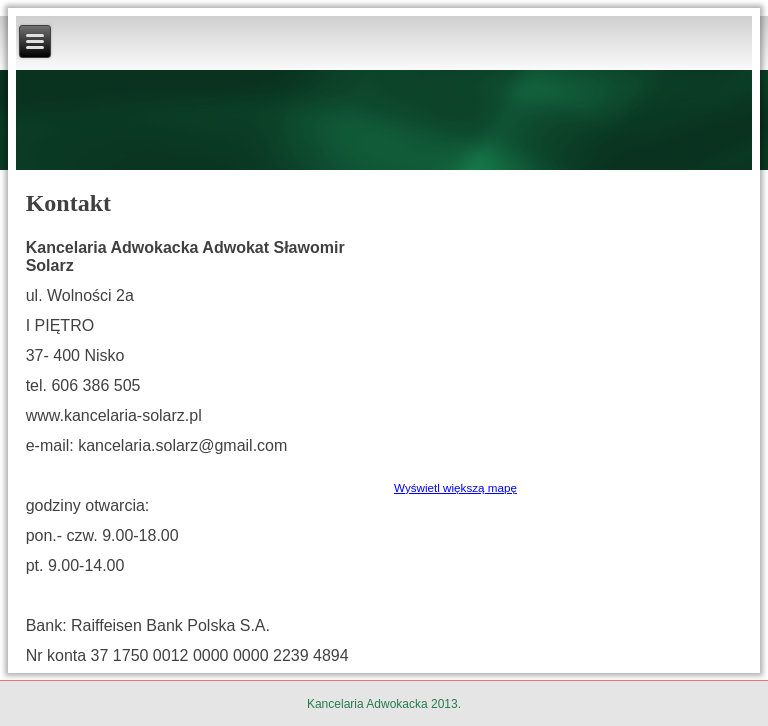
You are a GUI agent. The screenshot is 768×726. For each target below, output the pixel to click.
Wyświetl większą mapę (455, 487)
